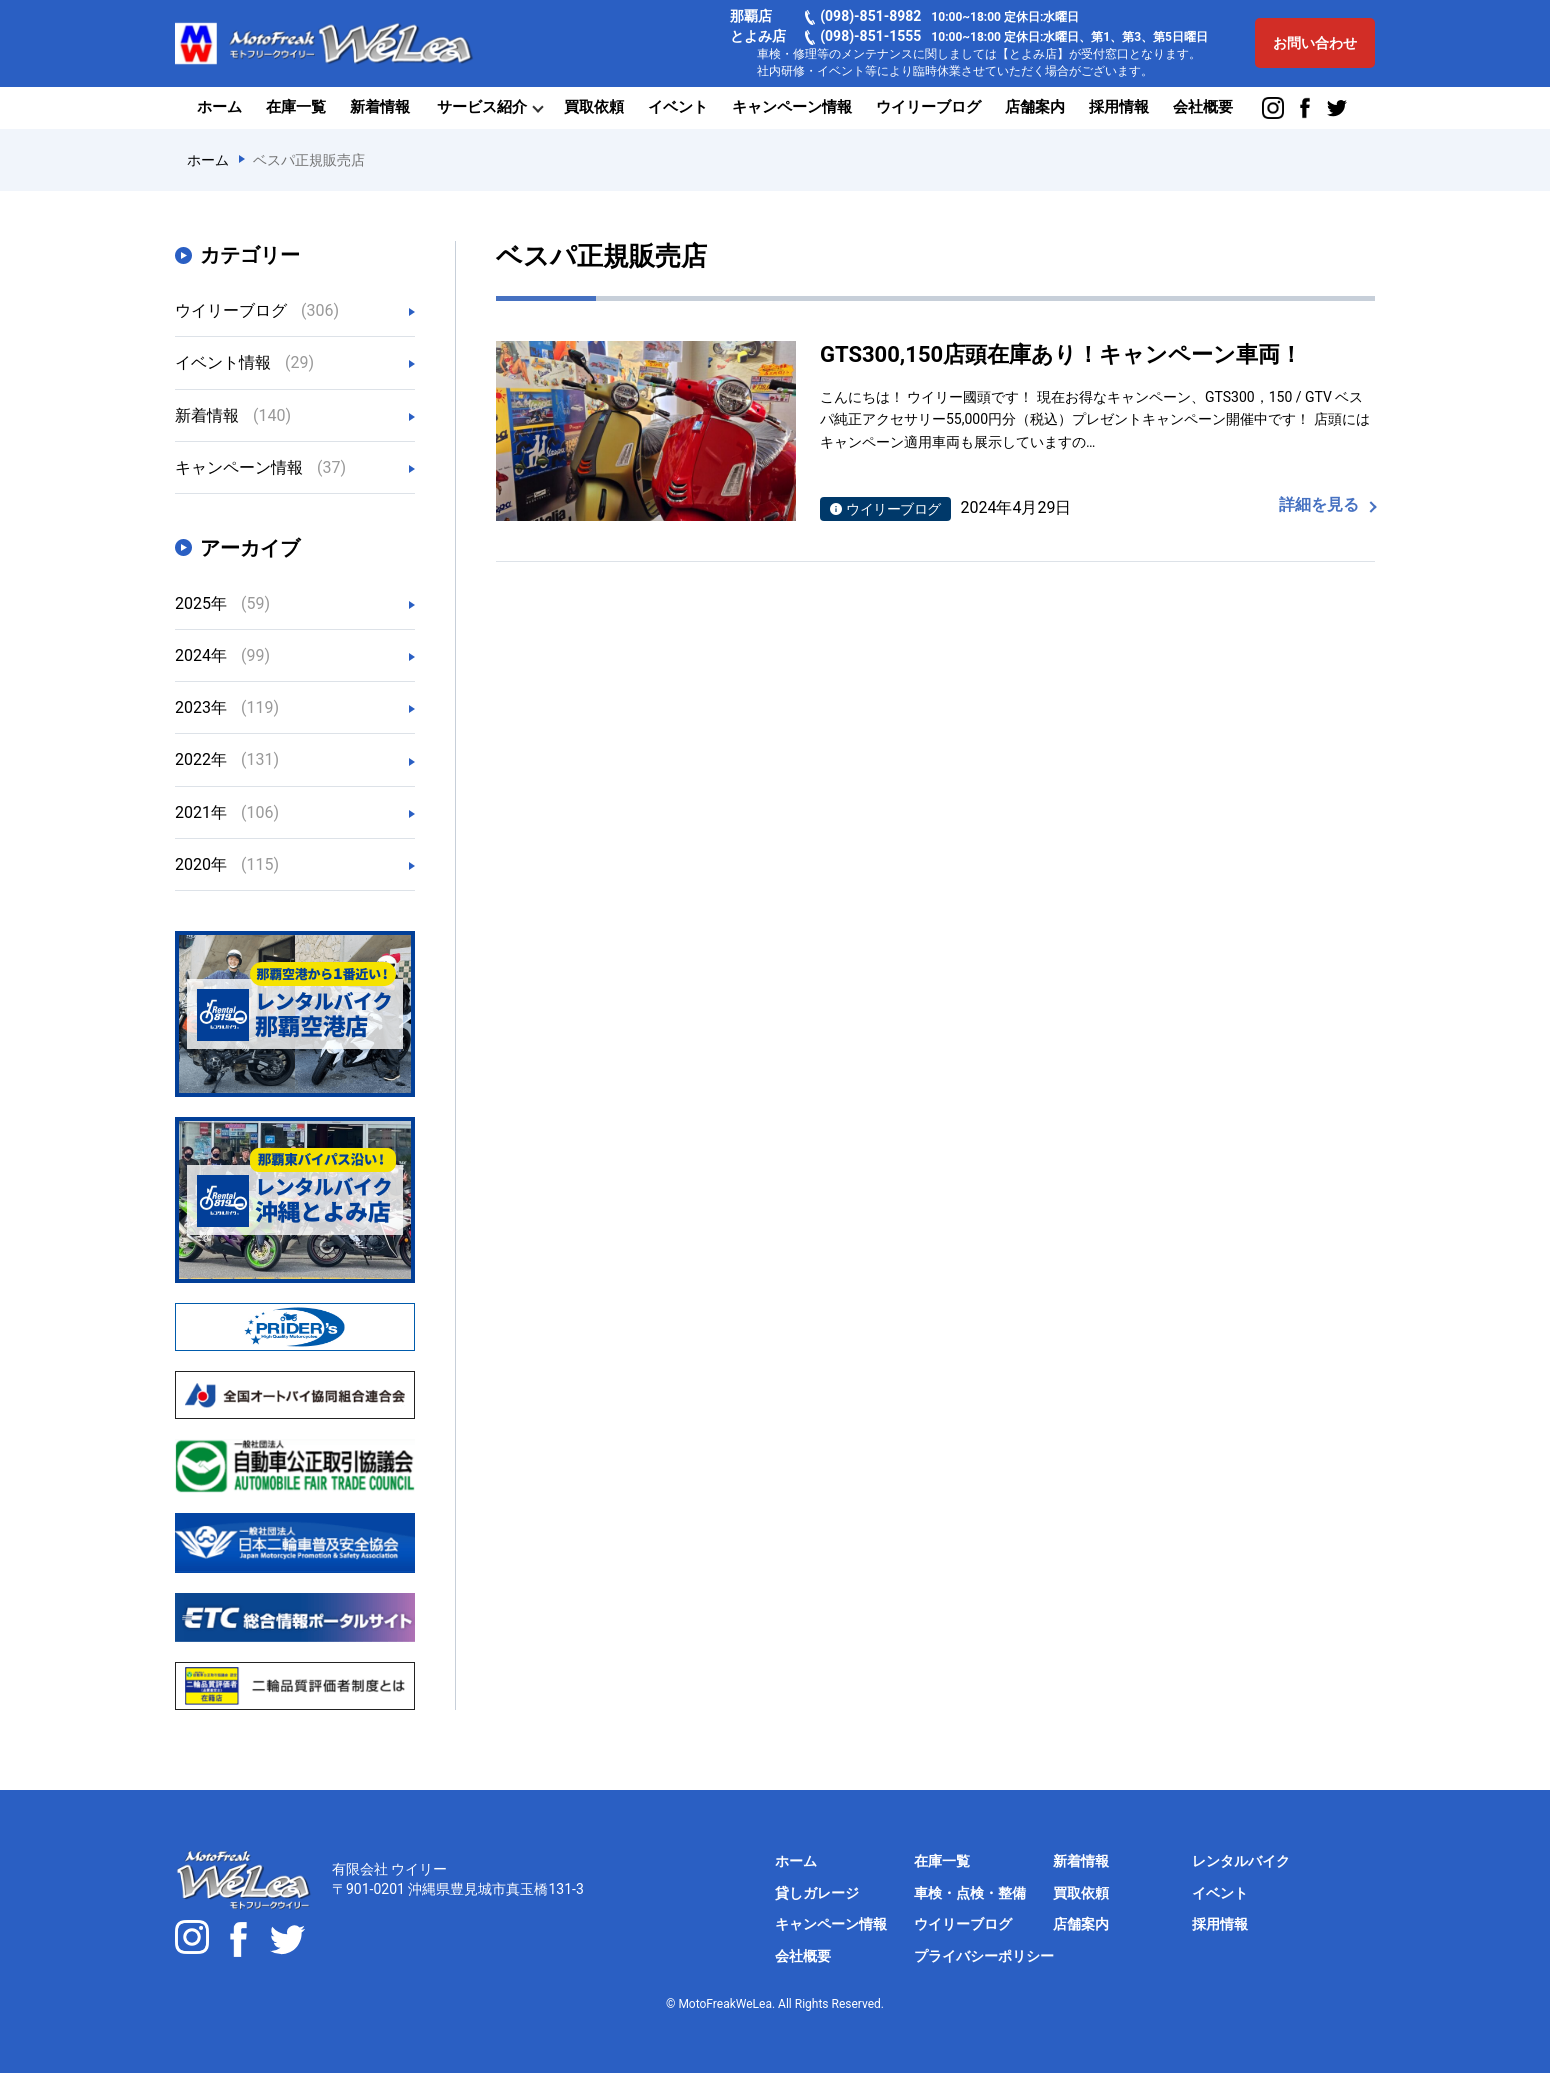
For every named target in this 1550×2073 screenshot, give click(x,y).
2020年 (227, 864)
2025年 (222, 603)
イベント (678, 107)
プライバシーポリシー (984, 1956)
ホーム (219, 107)
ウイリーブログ (928, 107)
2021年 (227, 812)
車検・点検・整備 (970, 1893)
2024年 (222, 655)
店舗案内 (1035, 107)
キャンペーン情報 (792, 107)
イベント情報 (244, 362)
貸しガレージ (817, 1893)
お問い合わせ (1315, 43)
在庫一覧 (296, 107)
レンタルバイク (1241, 1861)
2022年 (227, 759)
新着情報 (380, 107)
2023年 (227, 707)
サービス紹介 (482, 107)
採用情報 (1119, 107)
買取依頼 (594, 107)
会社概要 (1203, 107)
